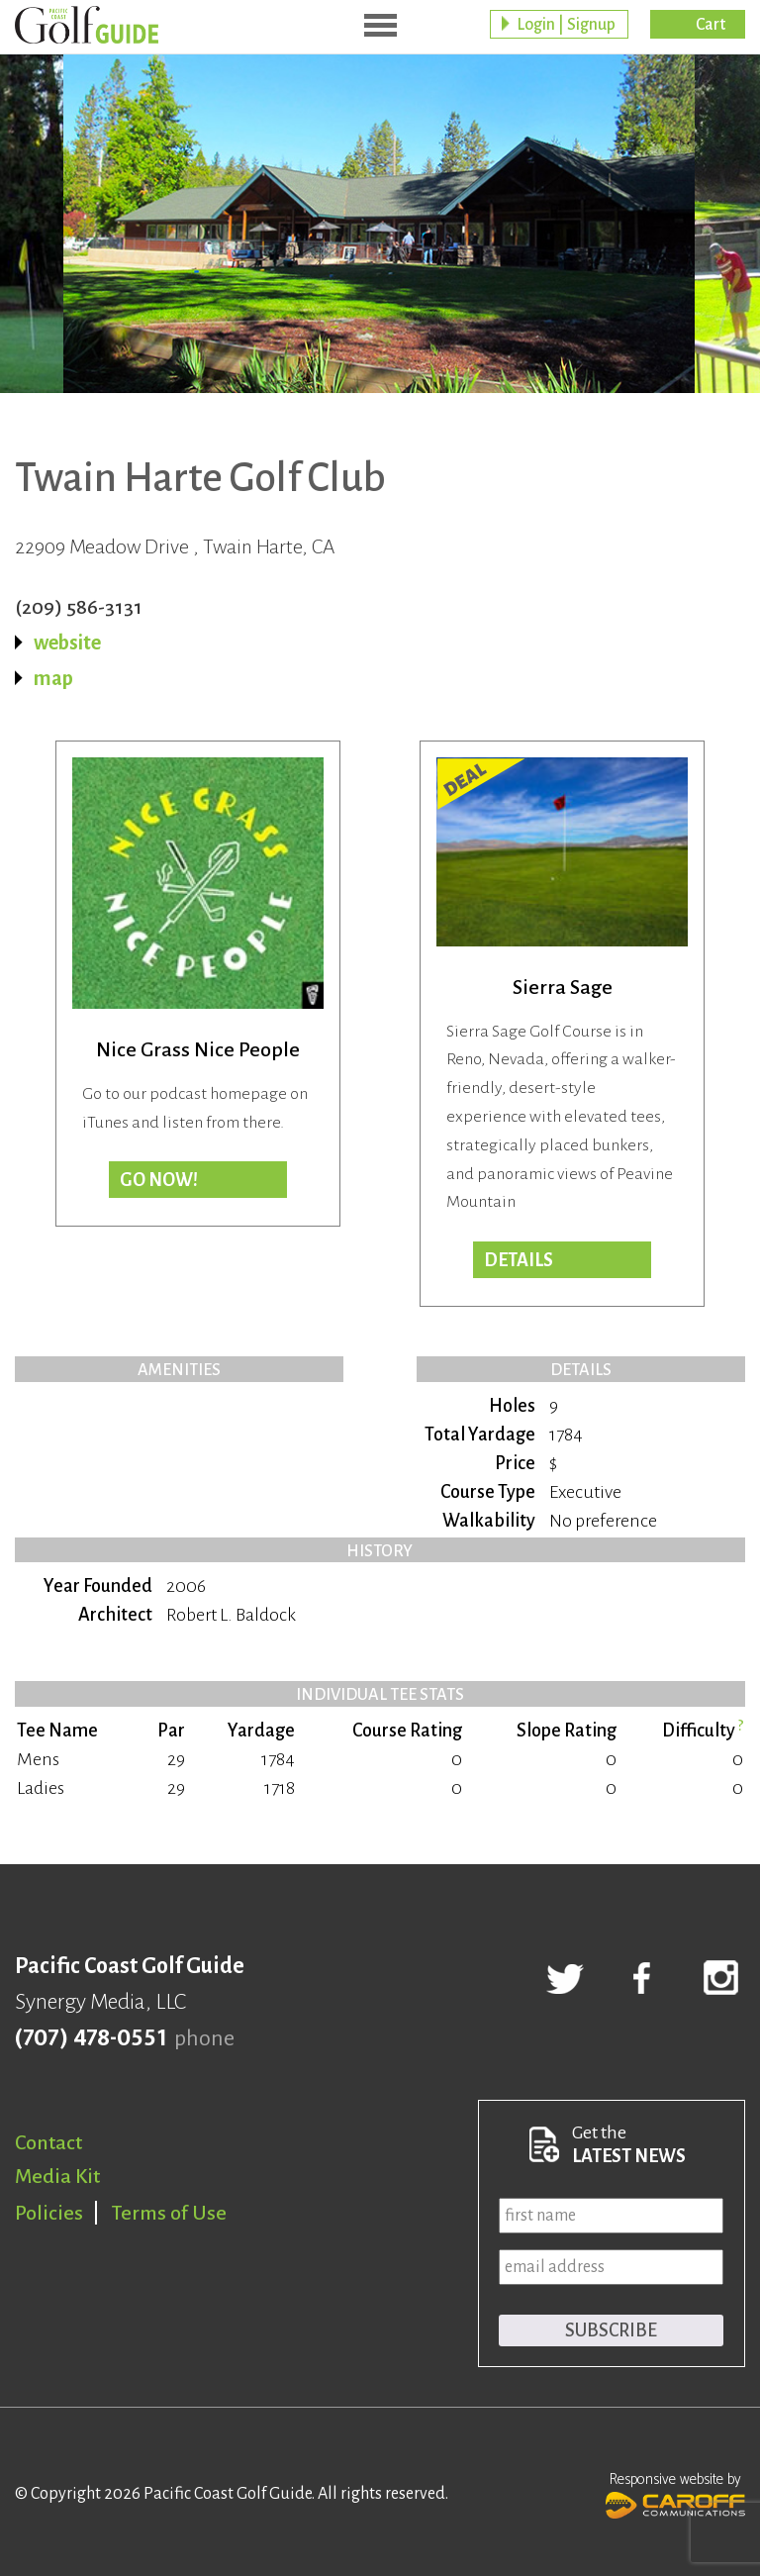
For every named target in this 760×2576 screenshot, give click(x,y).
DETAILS (518, 1260)
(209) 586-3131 (78, 607)
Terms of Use (169, 2213)
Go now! (159, 1180)
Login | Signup (566, 25)
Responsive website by (675, 2493)
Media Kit (57, 2176)
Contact (48, 2142)
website (67, 642)
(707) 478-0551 (90, 2038)
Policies (49, 2213)
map (53, 678)
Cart (710, 25)
